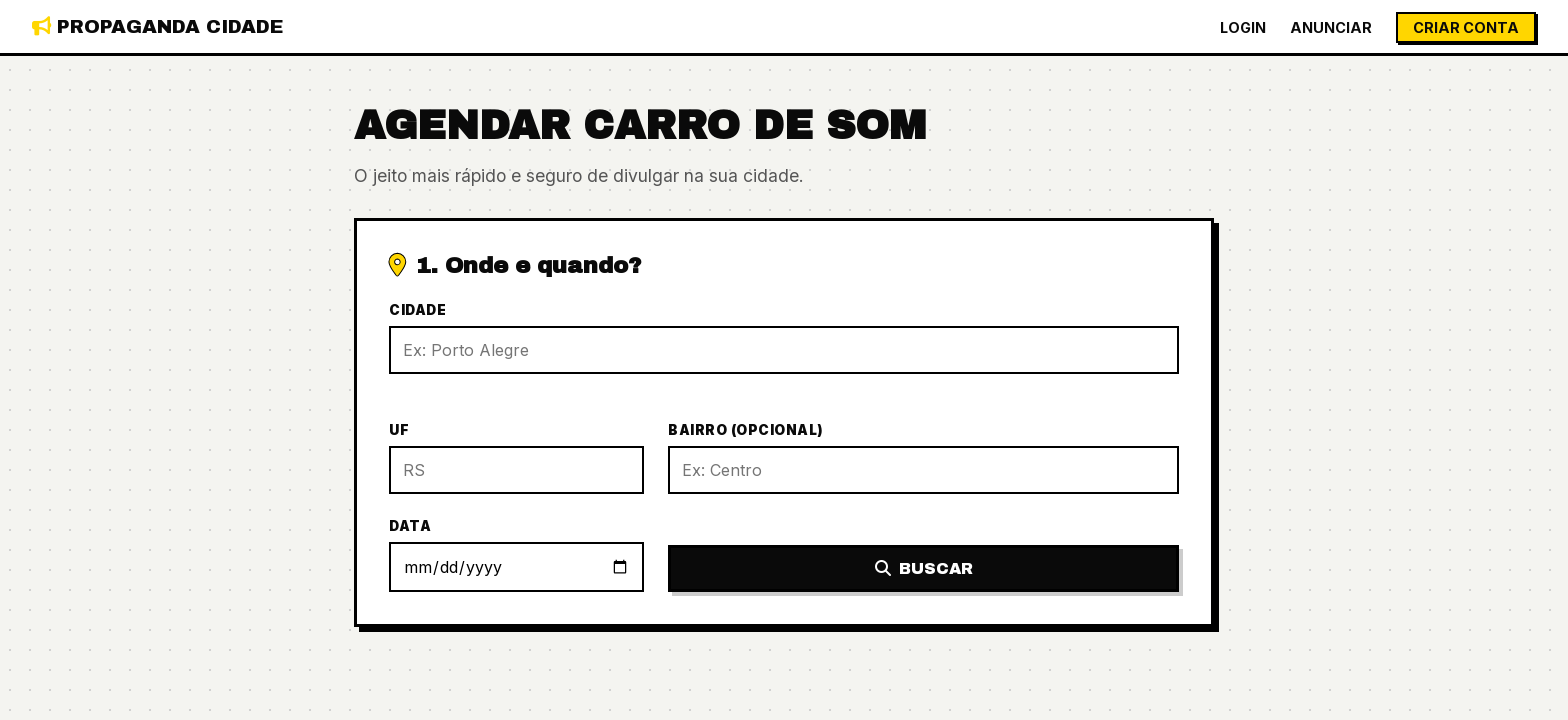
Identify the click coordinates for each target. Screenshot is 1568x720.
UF (399, 430)
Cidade (417, 310)
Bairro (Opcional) (746, 430)
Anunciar (1331, 27)
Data (410, 526)
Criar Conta (1466, 27)
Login (1243, 27)
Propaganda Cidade (158, 26)
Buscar (924, 568)
